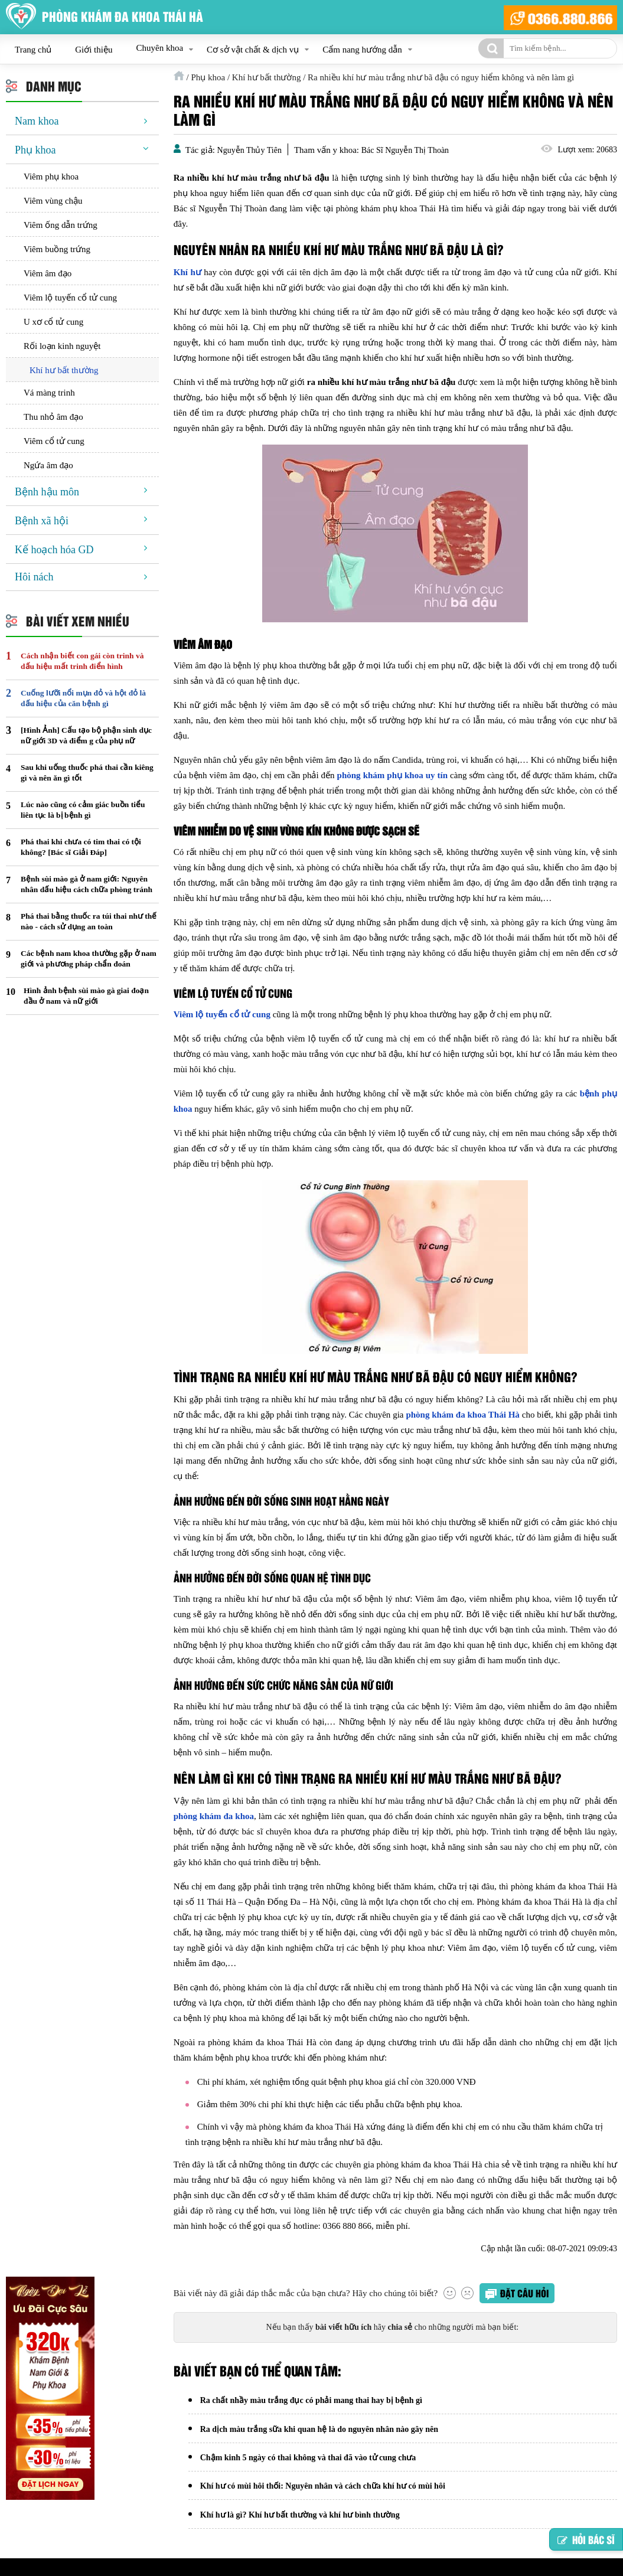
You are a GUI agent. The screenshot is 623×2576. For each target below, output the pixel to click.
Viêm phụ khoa (51, 176)
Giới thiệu (93, 49)
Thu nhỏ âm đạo (53, 417)
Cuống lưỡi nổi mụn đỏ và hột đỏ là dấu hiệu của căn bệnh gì (83, 698)
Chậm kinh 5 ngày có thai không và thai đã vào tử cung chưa (308, 2460)
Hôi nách (34, 577)
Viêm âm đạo (47, 273)
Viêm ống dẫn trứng (60, 225)
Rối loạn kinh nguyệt (62, 346)
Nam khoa (36, 121)
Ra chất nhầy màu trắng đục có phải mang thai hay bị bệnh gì (311, 2401)
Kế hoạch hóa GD (54, 550)
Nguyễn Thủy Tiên (249, 150)
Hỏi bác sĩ (586, 2539)
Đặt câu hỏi (524, 2293)
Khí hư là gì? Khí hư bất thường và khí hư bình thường (300, 2519)
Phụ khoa (35, 150)
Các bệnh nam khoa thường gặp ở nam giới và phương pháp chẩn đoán (88, 958)
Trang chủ (33, 49)
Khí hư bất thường (64, 370)
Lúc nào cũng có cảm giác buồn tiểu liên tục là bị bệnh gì (83, 810)
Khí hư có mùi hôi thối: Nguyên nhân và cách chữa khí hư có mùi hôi (322, 2489)
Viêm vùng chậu (53, 200)
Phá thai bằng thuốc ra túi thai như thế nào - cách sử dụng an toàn (88, 921)
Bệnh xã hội (42, 521)
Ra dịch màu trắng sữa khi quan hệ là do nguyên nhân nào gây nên (319, 2430)
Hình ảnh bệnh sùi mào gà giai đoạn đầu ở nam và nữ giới (86, 995)
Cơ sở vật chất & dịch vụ (253, 49)
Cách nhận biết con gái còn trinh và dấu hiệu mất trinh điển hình (82, 661)
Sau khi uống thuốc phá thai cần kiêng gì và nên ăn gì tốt (87, 772)
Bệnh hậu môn (47, 492)
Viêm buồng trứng (57, 249)
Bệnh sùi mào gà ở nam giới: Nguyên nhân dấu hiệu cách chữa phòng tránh (86, 884)
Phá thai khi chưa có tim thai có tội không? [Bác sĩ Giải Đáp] (81, 847)
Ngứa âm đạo (48, 465)
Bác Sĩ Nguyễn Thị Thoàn (405, 150)
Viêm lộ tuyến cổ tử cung (70, 297)
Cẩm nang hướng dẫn (362, 49)
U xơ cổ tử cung (53, 322)
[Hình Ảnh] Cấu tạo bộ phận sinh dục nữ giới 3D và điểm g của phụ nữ (86, 735)
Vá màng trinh (49, 392)
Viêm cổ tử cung (54, 441)
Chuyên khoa (159, 48)
